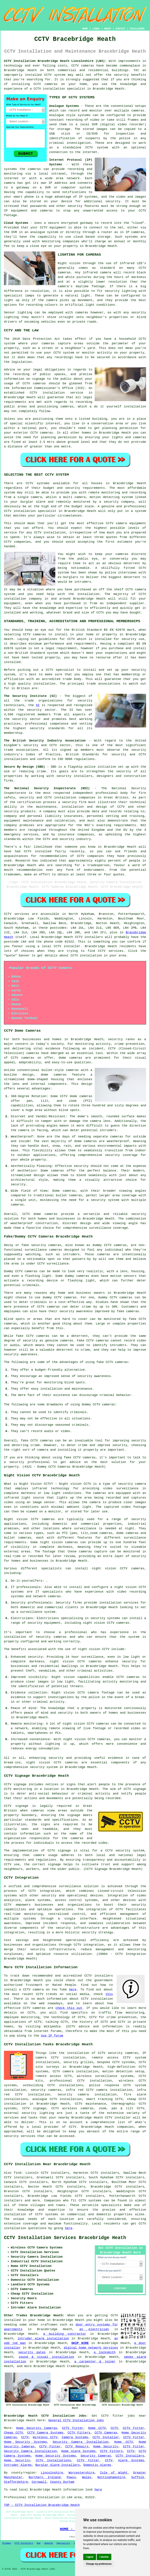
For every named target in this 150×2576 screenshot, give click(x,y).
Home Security (105, 2446)
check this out (68, 2008)
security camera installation (87, 2094)
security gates (32, 2352)
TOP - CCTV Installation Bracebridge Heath (42, 2505)
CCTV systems (90, 2200)
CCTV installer (118, 2117)
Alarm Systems (131, 2460)
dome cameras (45, 1214)
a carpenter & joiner (95, 2361)
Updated (48, 2543)
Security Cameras (95, 2456)
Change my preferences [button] (98, 2563)
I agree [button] (89, 2556)
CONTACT (121, 28)
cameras (34, 169)
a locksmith (105, 2352)
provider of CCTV (60, 2127)
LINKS (95, 28)
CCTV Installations (53, 2460)
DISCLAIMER (137, 28)
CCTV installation (86, 955)
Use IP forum (52, 2035)
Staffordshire (16, 2482)
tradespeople (78, 2366)
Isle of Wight (114, 2472)
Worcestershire (81, 2472)
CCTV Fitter (72, 2428)
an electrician (94, 2329)
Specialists (63, 2543)
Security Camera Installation (80, 2442)
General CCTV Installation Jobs (76, 2420)
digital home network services (91, 2347)
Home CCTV (97, 2428)
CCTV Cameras (106, 2432)
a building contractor (64, 2334)
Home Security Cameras (36, 2428)
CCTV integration (44, 1891)
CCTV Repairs (76, 2446)
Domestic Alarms (97, 2465)
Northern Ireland (45, 2477)
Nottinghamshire (111, 2477)
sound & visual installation (46, 2357)
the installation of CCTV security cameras (98, 2053)
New (39, 2543)
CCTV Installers (130, 2456)
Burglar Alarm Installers (57, 2465)
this (109, 1994)
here (72, 1989)
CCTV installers (89, 937)
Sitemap (6, 2543)
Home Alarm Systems (78, 2451)
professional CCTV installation (81, 2080)
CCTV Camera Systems (45, 2432)
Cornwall (39, 2482)
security (115, 1039)
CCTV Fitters (79, 2432)
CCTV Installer (105, 2437)
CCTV (43, 227)
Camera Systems (75, 2437)
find (17, 2173)
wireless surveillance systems (105, 2076)
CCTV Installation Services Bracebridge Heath (65, 2237)
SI (38, 705)
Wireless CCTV (45, 2437)
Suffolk (137, 2477)
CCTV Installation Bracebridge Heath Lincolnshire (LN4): (55, 61)
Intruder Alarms (18, 2465)
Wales (86, 2477)
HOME (85, 28)
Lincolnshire (52, 2472)
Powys (71, 2477)
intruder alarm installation (43, 2338)
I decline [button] (104, 2556)
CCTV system (63, 352)
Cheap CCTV (13, 2432)
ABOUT (107, 28)
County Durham (62, 2482)
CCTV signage (59, 1850)
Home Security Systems (25, 2442)
